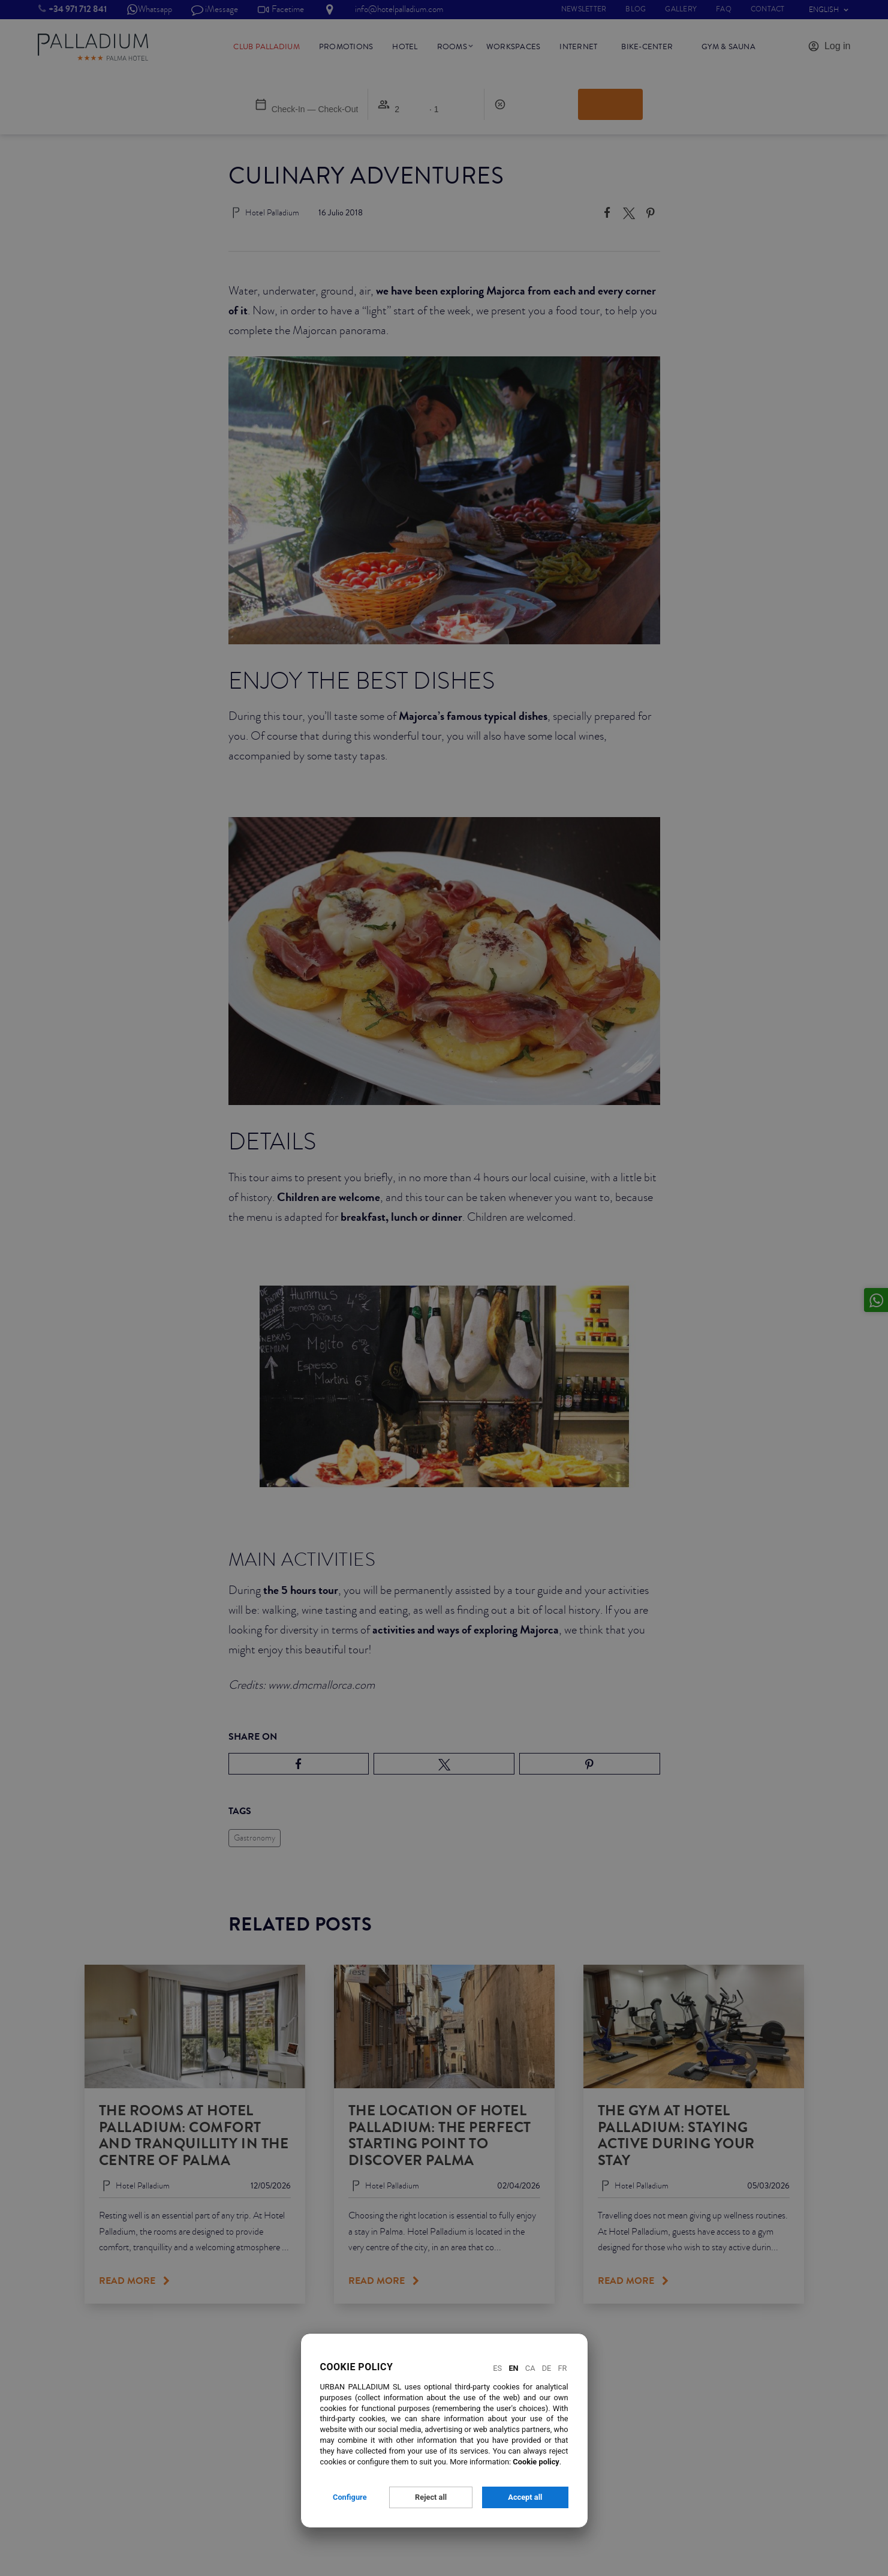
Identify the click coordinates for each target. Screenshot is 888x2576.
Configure (350, 2497)
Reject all (431, 2497)
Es (497, 2368)
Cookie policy (536, 2461)
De (547, 2368)
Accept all (525, 2497)
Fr (562, 2368)
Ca (530, 2368)
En (513, 2368)
